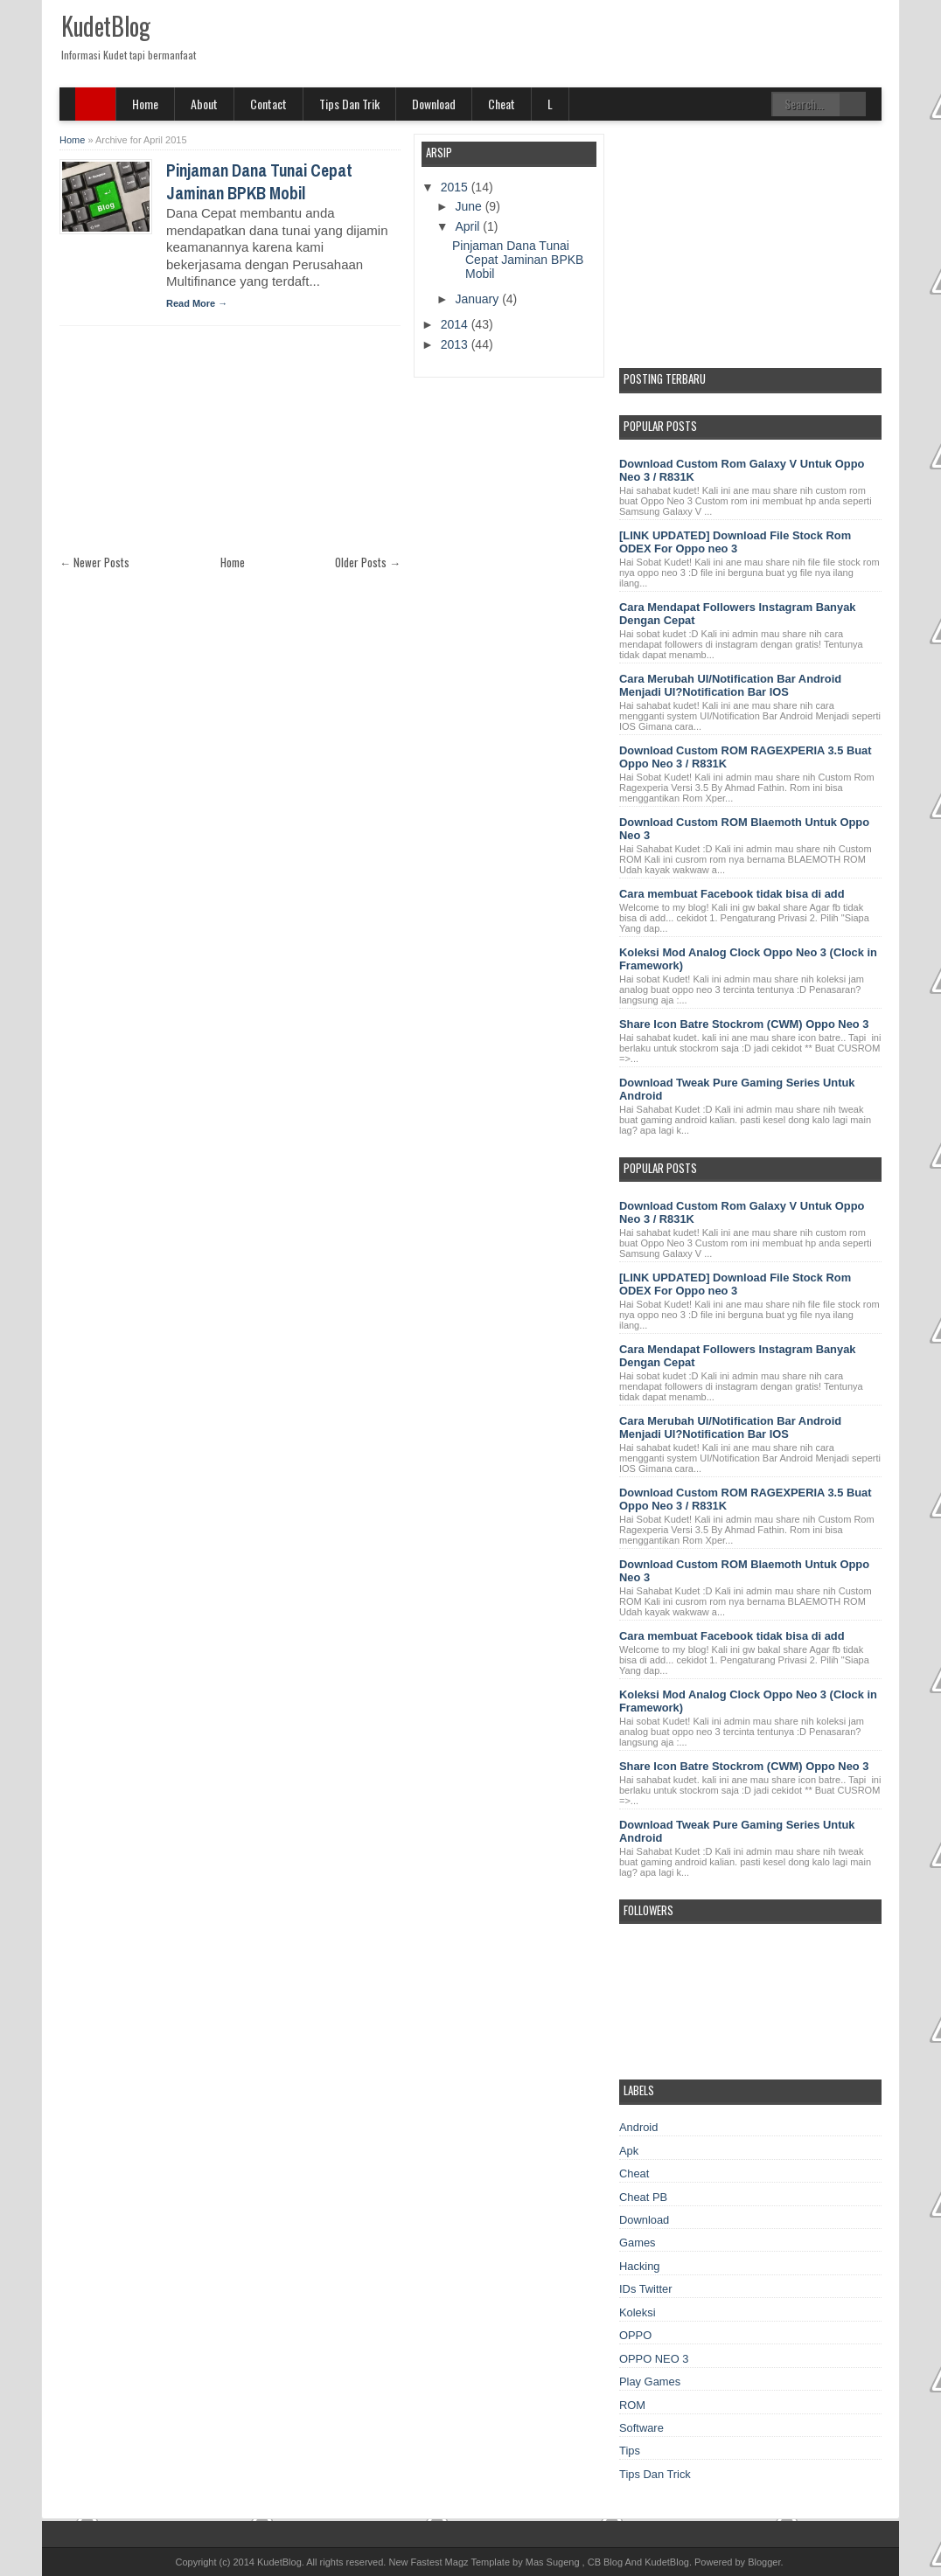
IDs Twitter (646, 2288)
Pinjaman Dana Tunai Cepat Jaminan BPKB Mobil (259, 182)
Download (434, 103)
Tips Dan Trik (349, 103)
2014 (456, 324)
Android (638, 2127)
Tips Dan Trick (655, 2474)
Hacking (639, 2266)
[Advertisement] (190, 448)
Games (637, 2242)
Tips (629, 2450)
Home (145, 103)
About (204, 103)
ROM (632, 2405)
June (469, 206)
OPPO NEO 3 (653, 2358)
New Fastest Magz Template (449, 2562)
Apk (628, 2150)
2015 (456, 187)
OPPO (635, 2335)
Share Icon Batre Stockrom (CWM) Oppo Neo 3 (743, 1024)
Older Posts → (368, 562)
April (469, 226)
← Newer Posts (94, 562)
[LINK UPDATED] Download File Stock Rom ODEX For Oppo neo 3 (735, 542)
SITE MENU (95, 104)
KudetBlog (105, 26)
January (478, 299)
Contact (268, 103)
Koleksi (637, 2312)
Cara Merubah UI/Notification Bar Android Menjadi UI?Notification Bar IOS (730, 685)
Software (641, 2427)
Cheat (501, 103)
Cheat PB (643, 2197)
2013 (456, 344)
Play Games (649, 2381)
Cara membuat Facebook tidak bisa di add (732, 893)
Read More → (196, 303)
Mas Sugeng (553, 2562)
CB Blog (605, 2562)
